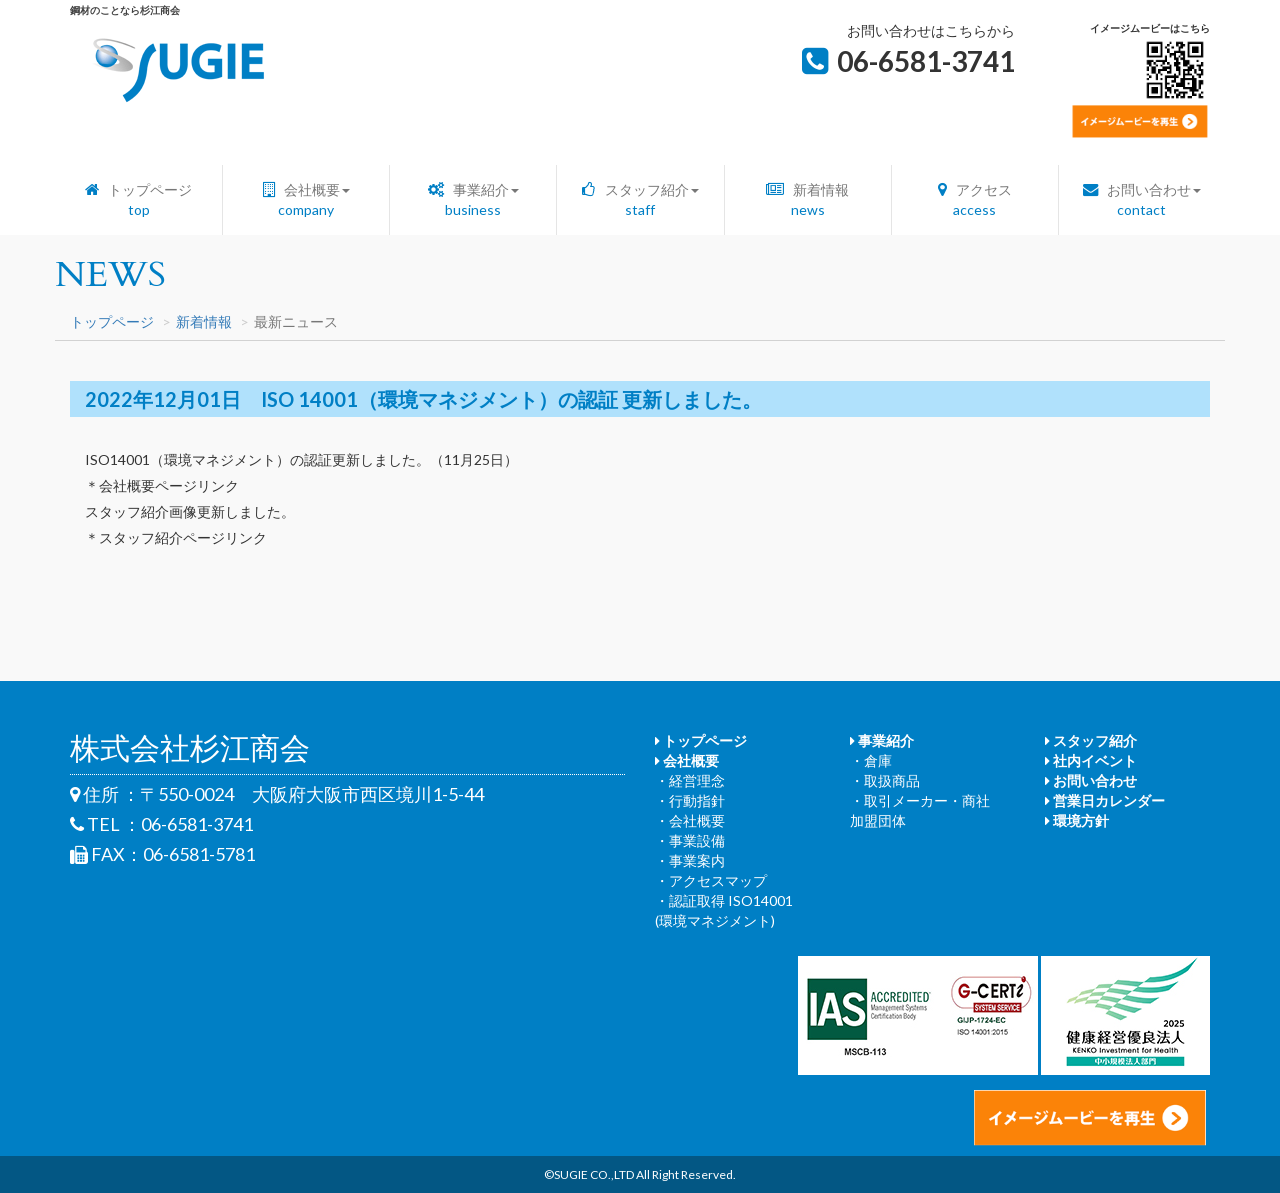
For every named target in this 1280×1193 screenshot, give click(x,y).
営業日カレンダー (1105, 800)
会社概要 (687, 760)
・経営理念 (690, 780)
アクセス (975, 199)
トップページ (138, 199)
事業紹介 (882, 740)
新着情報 (807, 199)
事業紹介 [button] (473, 199)
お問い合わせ (1091, 780)
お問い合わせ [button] (1142, 199)
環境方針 (1077, 820)
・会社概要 (690, 820)
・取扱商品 (885, 780)
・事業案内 (690, 860)
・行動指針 (690, 800)
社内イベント (1091, 760)
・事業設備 (690, 840)
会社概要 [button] (306, 199)
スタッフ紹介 (1091, 740)
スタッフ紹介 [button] (640, 199)
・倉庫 (871, 760)
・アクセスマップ (711, 880)
